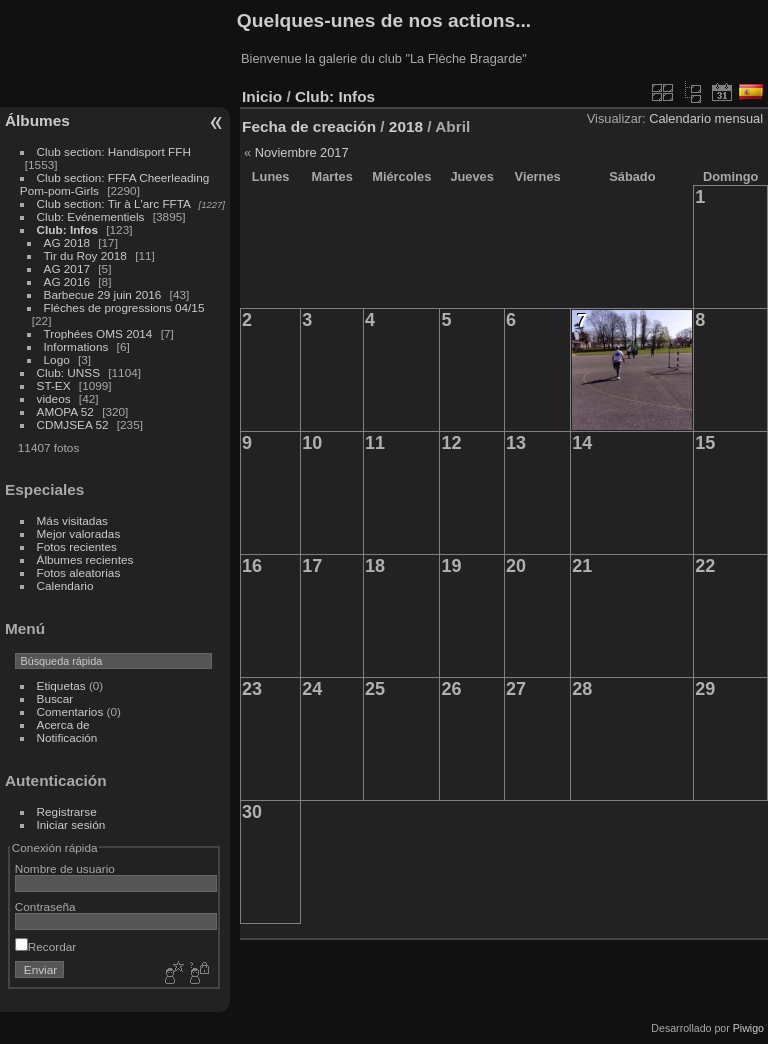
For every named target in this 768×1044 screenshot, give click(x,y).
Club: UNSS (68, 372)
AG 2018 (67, 242)
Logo (57, 359)
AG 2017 (67, 268)
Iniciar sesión (71, 824)
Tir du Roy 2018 (85, 255)
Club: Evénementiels (91, 216)
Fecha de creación (309, 126)
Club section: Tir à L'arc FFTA (114, 203)
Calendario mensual (706, 118)
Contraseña (45, 906)
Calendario (65, 585)
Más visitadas (72, 520)
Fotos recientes (77, 546)
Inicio (262, 96)
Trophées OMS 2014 (98, 333)
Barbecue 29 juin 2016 (103, 294)
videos (54, 398)
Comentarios (70, 711)
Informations (76, 346)
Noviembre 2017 (302, 152)
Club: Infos (67, 229)
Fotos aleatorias (79, 572)
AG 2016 (67, 281)
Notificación (67, 737)
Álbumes (37, 120)
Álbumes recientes (85, 559)
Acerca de (63, 724)
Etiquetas (61, 685)
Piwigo (748, 1028)
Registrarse (67, 811)
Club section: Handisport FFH (114, 151)
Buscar (55, 698)
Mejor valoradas (79, 533)
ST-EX (54, 385)
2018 (406, 126)
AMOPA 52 (65, 411)
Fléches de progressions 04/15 (124, 307)
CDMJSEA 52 (73, 424)
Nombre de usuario (65, 868)
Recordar (45, 946)
